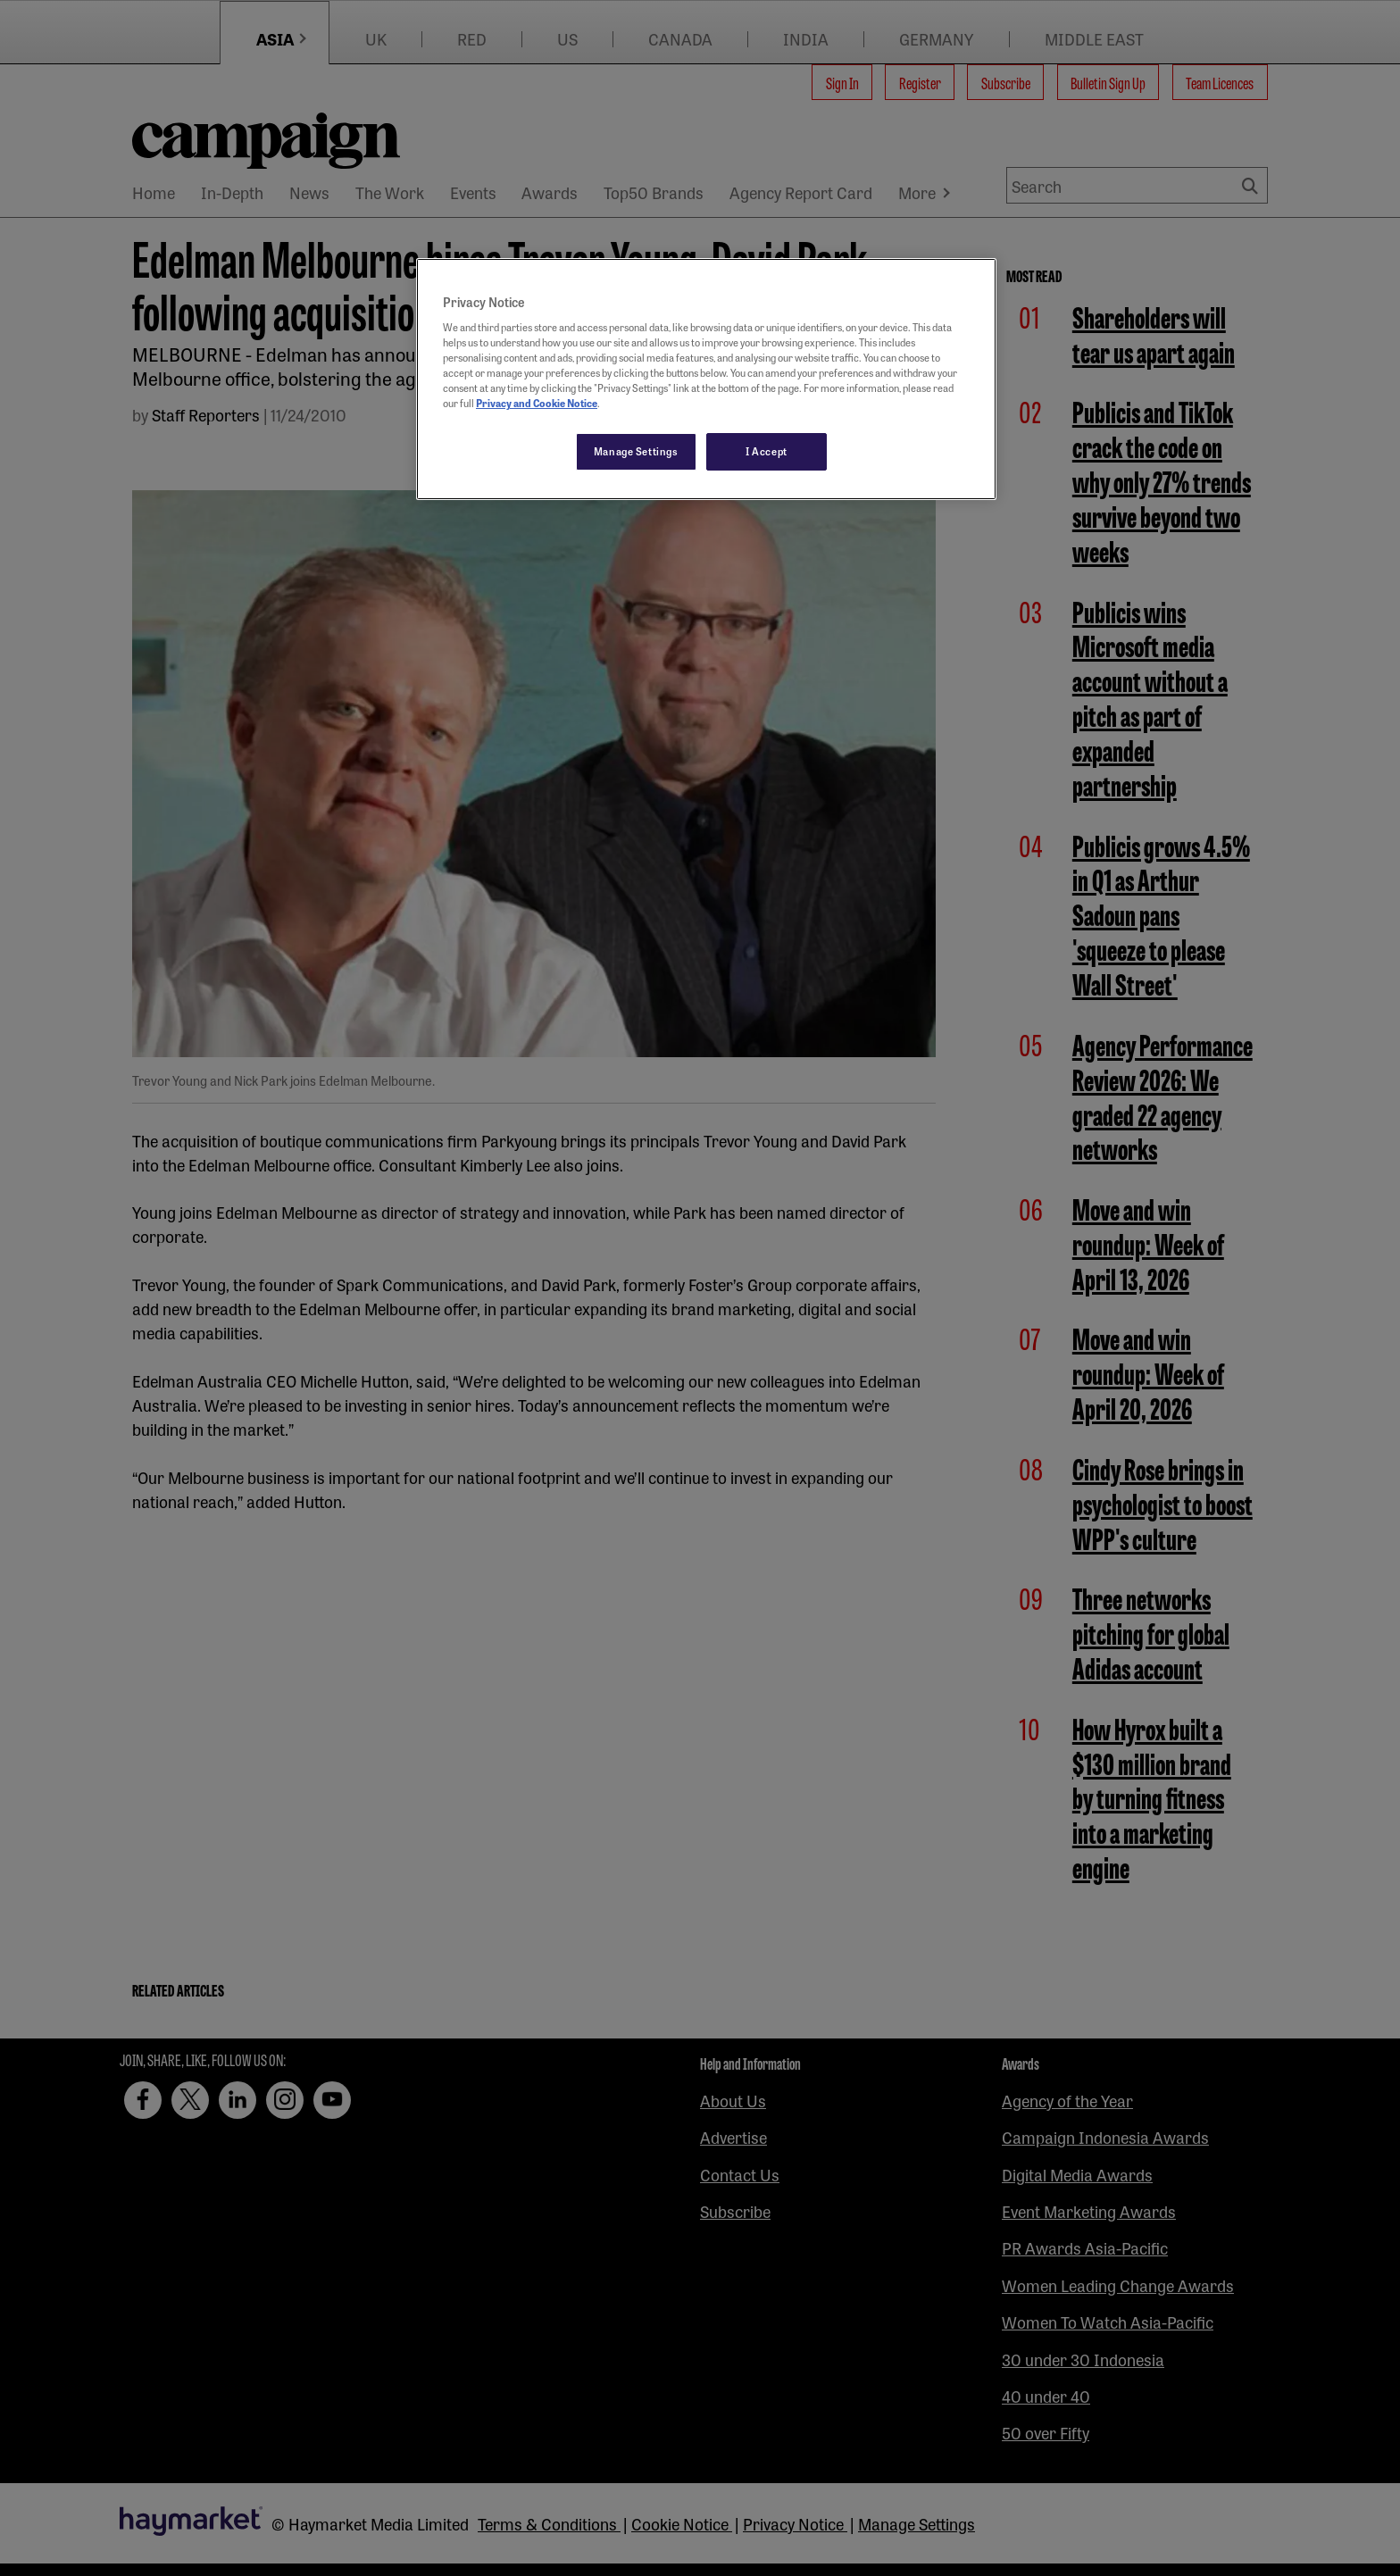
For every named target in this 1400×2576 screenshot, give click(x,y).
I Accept (767, 451)
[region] (706, 379)
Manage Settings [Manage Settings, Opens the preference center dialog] (636, 451)
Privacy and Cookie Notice (536, 403)
